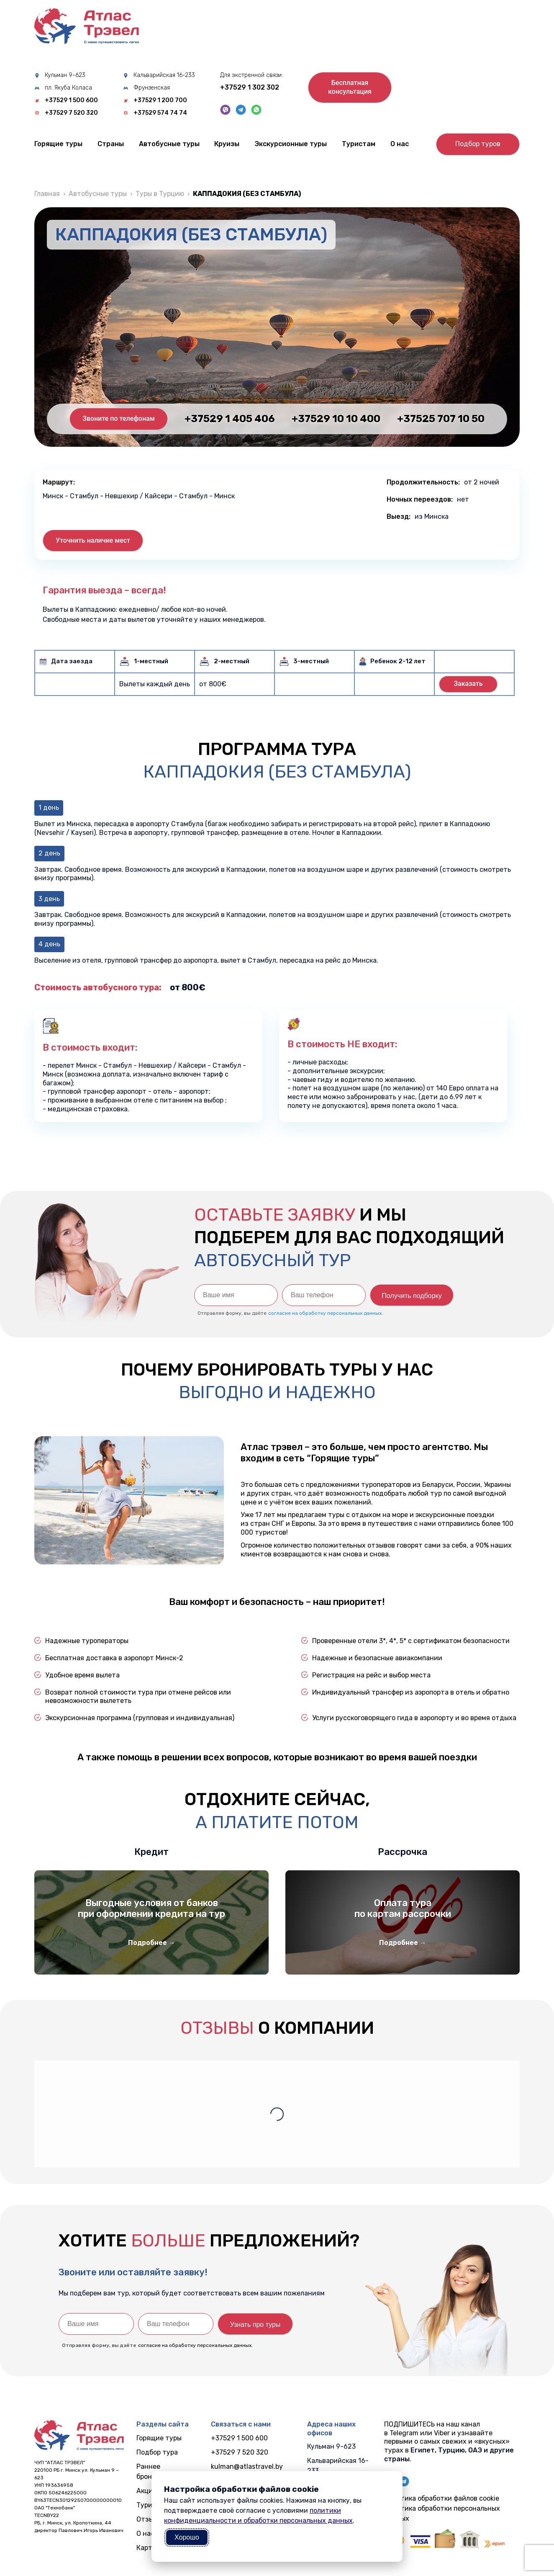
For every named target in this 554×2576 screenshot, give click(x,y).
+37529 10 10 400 (336, 419)
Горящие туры (58, 144)
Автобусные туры (169, 144)
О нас (399, 144)
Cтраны (110, 144)
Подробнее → (151, 1943)
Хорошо (186, 2537)
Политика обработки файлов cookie (441, 2498)
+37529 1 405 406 (230, 419)
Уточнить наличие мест (93, 540)
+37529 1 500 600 (71, 100)
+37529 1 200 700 (160, 100)
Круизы (226, 144)
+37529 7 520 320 (71, 113)
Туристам (358, 144)
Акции (146, 2491)
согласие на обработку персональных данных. (325, 1313)
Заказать (468, 684)
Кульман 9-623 (65, 75)
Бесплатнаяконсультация (350, 87)
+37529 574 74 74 (160, 113)
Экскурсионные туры (290, 144)
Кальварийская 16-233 (164, 75)
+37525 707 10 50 (441, 419)
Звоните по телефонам (118, 418)
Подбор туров (477, 144)
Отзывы (149, 2519)
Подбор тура (157, 2452)
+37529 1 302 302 (249, 87)
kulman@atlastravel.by (247, 2466)
